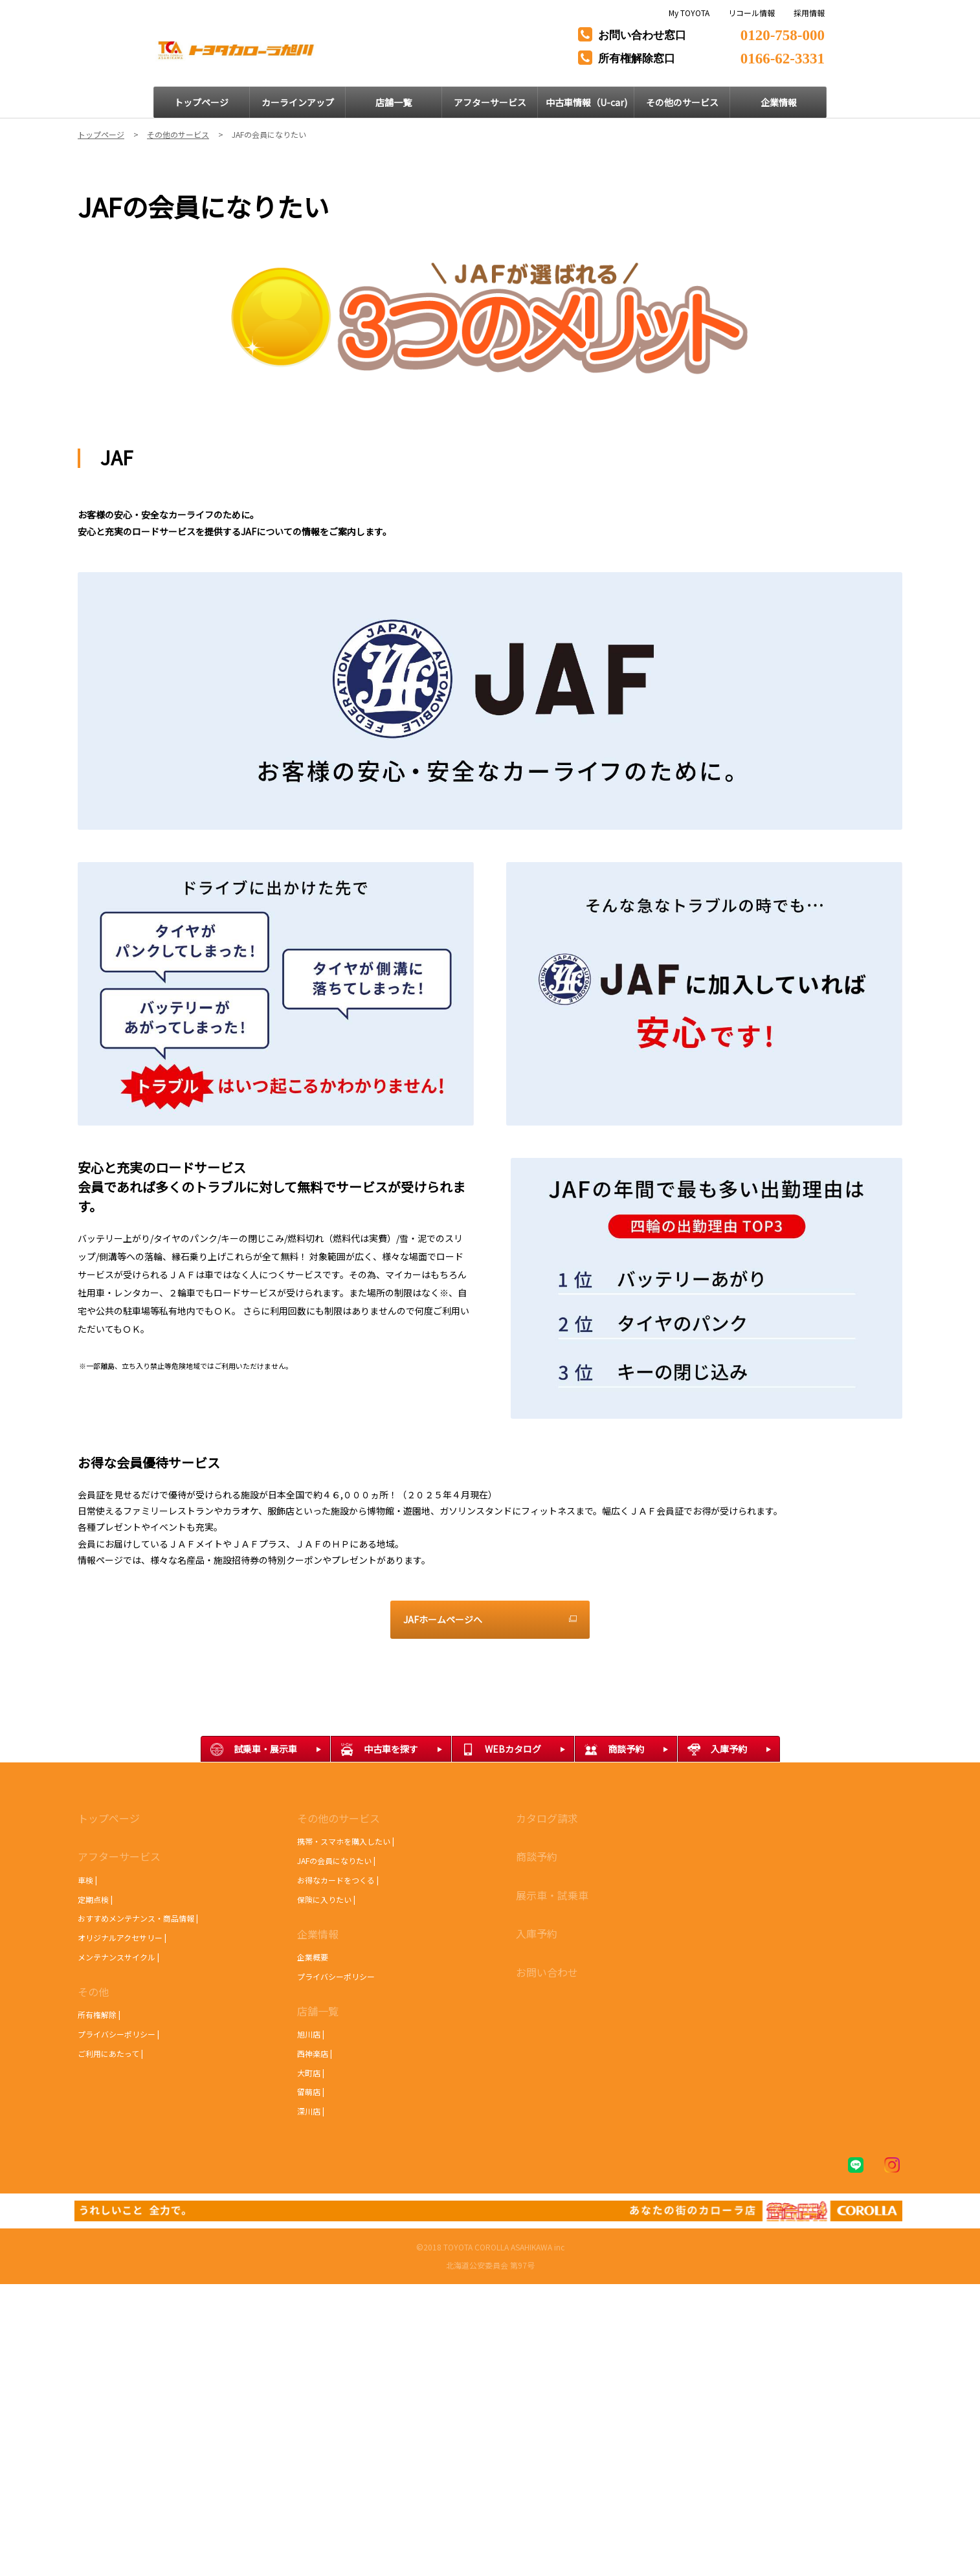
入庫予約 (536, 1933)
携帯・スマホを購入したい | (345, 1841)
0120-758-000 (783, 33)
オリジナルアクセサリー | (122, 1937)
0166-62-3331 (783, 56)
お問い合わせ (547, 1972)
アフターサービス (119, 1856)
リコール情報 (751, 13)
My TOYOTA (689, 13)
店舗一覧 (318, 2011)
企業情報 (318, 1934)
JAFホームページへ (442, 1619)
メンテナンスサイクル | (118, 1956)
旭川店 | (310, 2033)
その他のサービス (338, 1818)
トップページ (109, 1818)
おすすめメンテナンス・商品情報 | (138, 1918)
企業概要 (312, 1956)
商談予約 (536, 1856)
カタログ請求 (547, 1818)
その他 (93, 1991)
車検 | (87, 1879)
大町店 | (310, 2072)
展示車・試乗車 (552, 1895)
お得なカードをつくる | (338, 1879)
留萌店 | (310, 2091)
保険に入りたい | (326, 1899)
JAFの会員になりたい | (336, 1860)
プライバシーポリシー (336, 1976)
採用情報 (809, 13)
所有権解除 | (99, 2014)
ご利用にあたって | (110, 2053)
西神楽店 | (314, 2053)
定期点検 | (95, 1899)
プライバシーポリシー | (118, 2033)
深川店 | (310, 2110)
